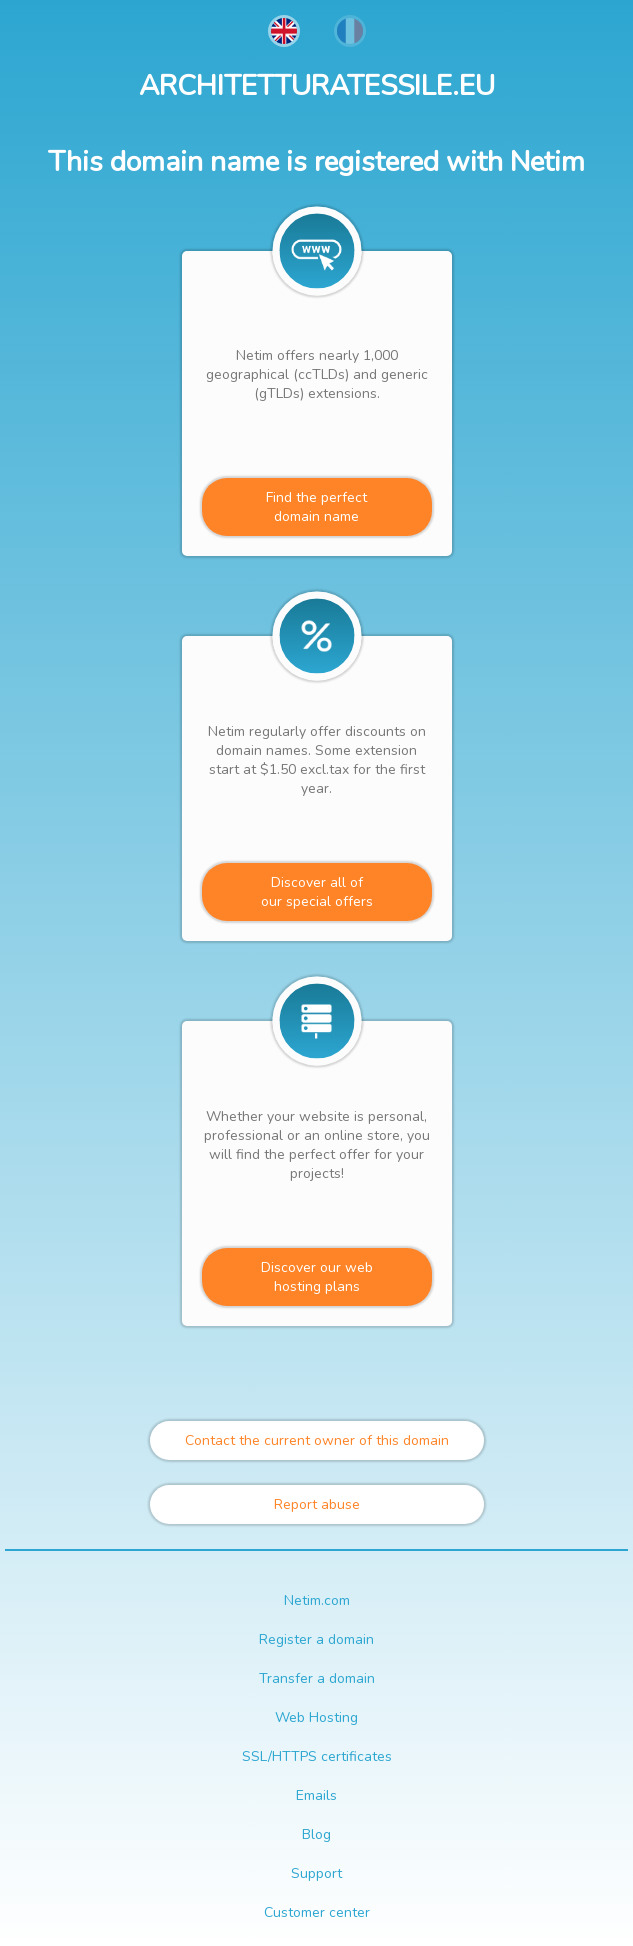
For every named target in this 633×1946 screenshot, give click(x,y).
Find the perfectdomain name (316, 507)
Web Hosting (316, 1717)
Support (316, 1873)
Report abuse (317, 1504)
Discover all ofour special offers (317, 892)
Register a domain (316, 1639)
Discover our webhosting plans (317, 1277)
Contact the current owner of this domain (317, 1440)
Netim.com (317, 1600)
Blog (316, 1834)
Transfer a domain (317, 1678)
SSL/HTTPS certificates (317, 1756)
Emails (316, 1795)
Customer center (317, 1912)
